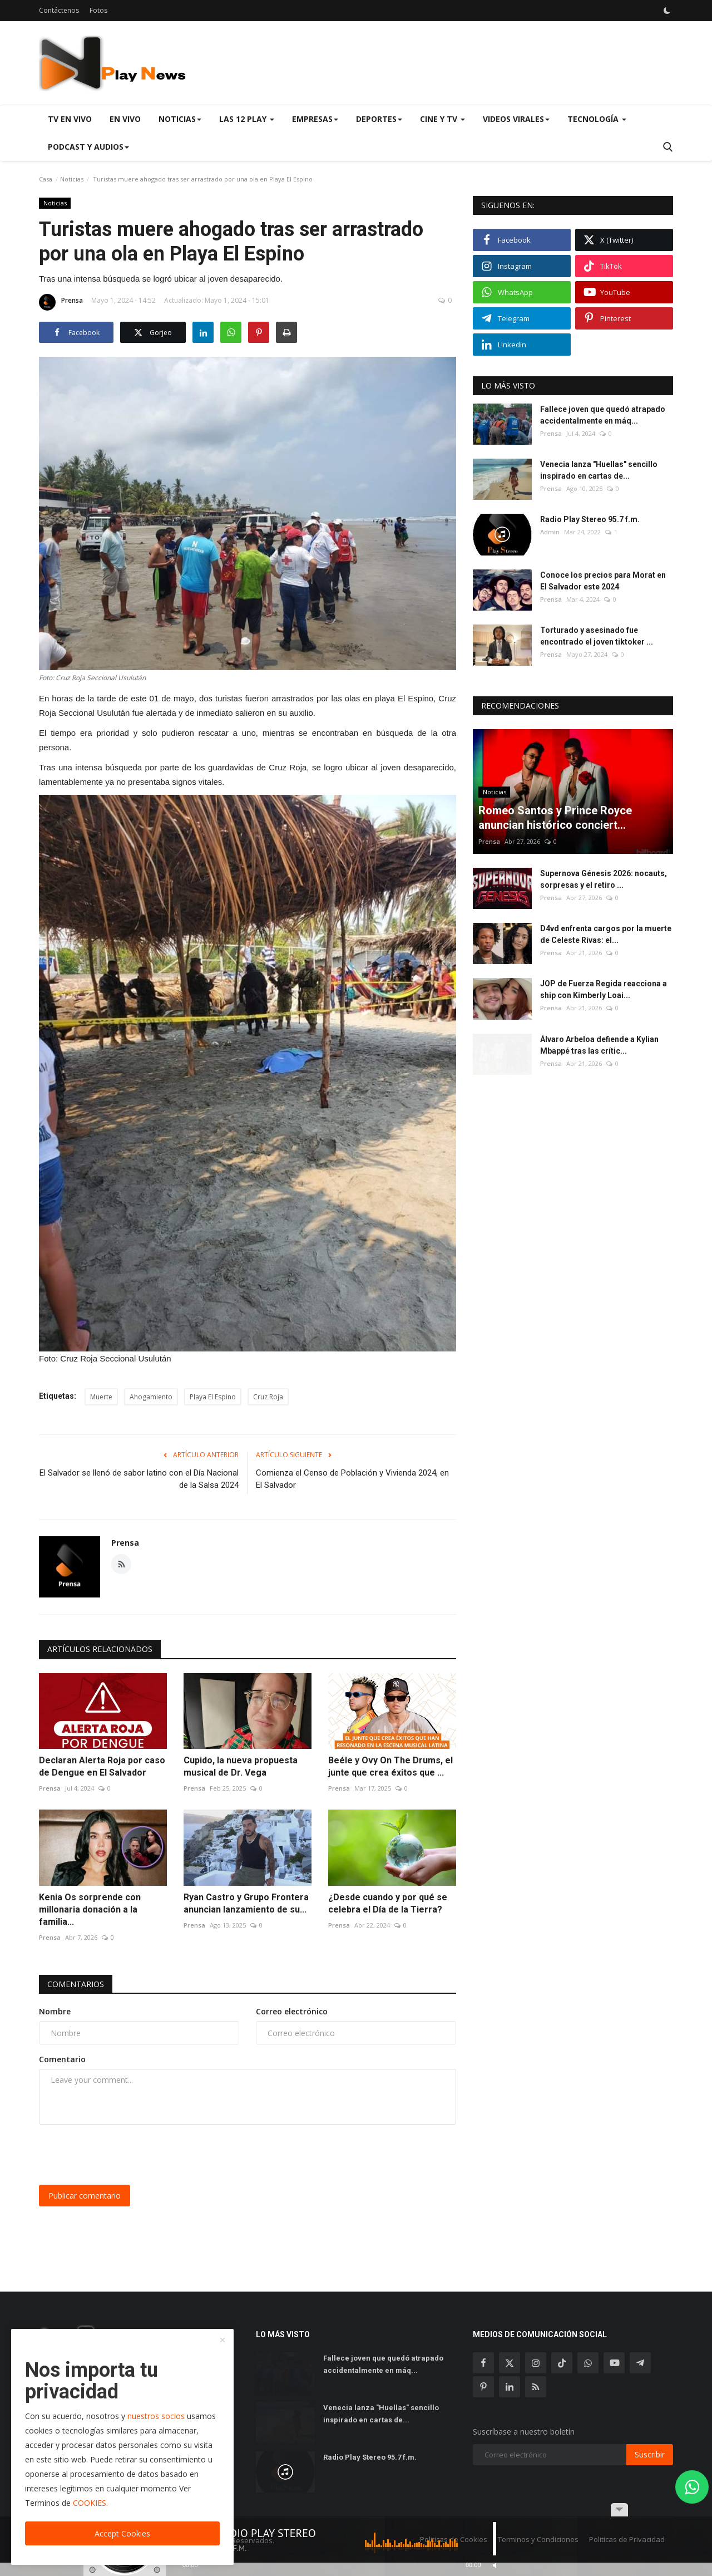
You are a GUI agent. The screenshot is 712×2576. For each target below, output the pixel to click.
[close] (222, 2340)
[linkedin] (509, 2386)
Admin (550, 532)
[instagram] (535, 2362)
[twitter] (509, 2362)
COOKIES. (90, 2503)
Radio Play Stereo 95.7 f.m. (590, 519)
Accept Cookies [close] (122, 2533)
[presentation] (123, 2154)
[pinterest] (483, 2386)
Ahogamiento (151, 1397)
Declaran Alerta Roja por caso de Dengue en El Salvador (102, 1766)
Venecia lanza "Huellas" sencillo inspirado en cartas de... (598, 470)
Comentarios (75, 1984)
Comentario (62, 2059)
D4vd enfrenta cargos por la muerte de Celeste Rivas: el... (605, 934)
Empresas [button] (315, 119)
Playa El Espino (213, 1397)
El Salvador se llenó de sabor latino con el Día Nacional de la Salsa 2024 (139, 1479)
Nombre (55, 2011)
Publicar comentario (84, 2195)
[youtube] (614, 2362)
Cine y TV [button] (442, 119)
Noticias (71, 179)
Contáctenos (59, 10)
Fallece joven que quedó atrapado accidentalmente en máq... (602, 415)
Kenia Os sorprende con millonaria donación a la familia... (90, 1909)
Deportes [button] (379, 119)
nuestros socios (156, 2416)
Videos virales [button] (516, 119)
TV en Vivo (70, 119)
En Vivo (125, 119)
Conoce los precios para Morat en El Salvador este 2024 (603, 581)
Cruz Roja (268, 1397)
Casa (45, 179)
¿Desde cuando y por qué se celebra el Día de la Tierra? (387, 1903)
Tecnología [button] (596, 119)
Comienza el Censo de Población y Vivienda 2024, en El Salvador (352, 1479)
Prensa (61, 302)
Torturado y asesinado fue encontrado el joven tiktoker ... (596, 636)
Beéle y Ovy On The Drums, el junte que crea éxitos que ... (390, 1766)
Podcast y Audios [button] (88, 146)
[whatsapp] (588, 2362)
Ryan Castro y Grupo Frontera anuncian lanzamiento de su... (246, 1903)
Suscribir (650, 2454)
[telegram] (640, 2362)
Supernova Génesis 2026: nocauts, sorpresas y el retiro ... (603, 879)
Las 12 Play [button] (246, 119)
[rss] (535, 2386)
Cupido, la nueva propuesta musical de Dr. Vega (241, 1766)
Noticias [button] (180, 119)
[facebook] (483, 2362)
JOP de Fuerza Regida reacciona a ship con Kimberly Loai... (603, 989)
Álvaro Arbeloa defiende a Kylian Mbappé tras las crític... (599, 1045)
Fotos (98, 10)
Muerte (101, 1397)
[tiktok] (561, 2362)
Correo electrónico (292, 2011)
